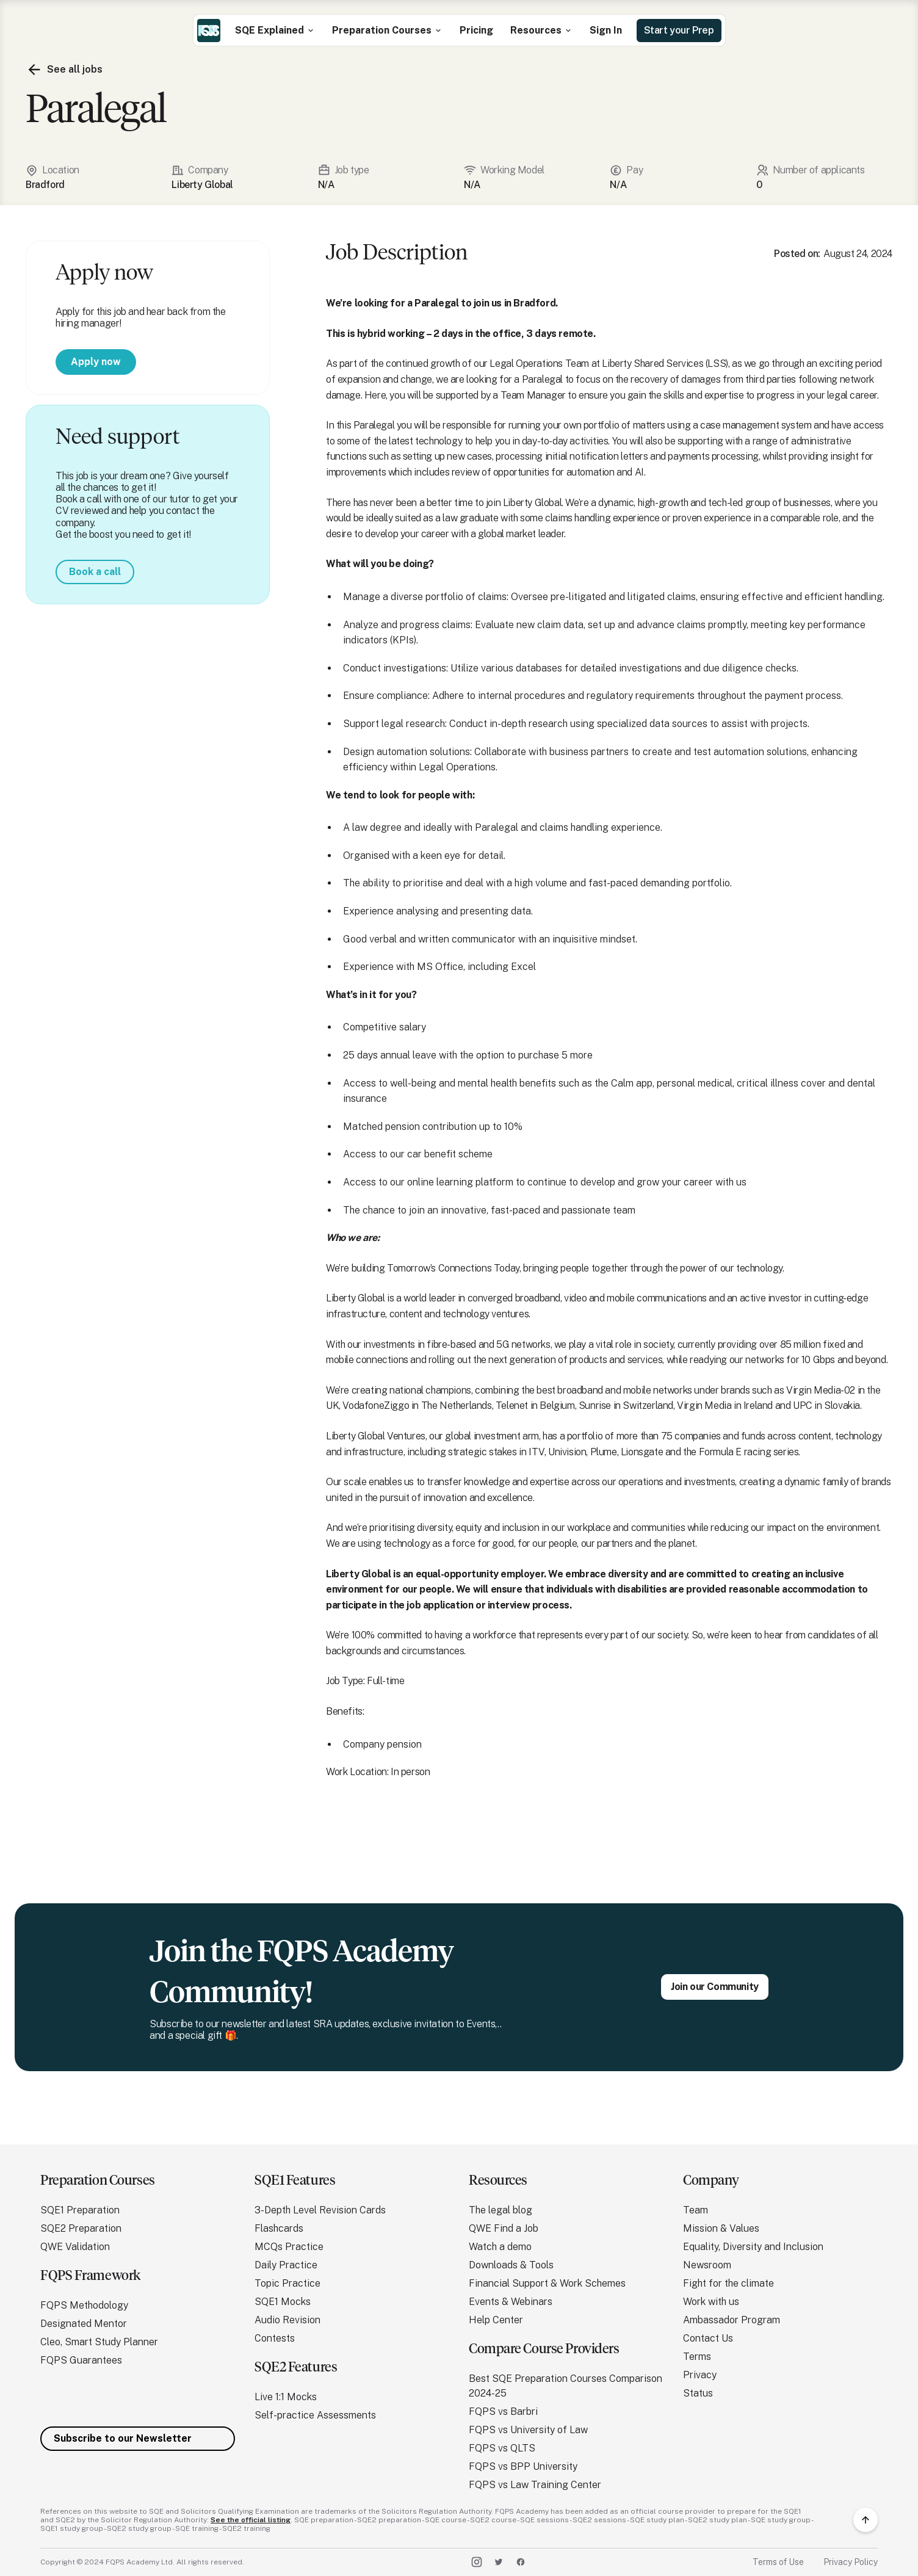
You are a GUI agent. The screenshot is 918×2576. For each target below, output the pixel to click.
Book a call (95, 571)
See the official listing (251, 2520)
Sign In (606, 30)
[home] (208, 30)
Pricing (476, 30)
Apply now (96, 361)
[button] (275, 30)
